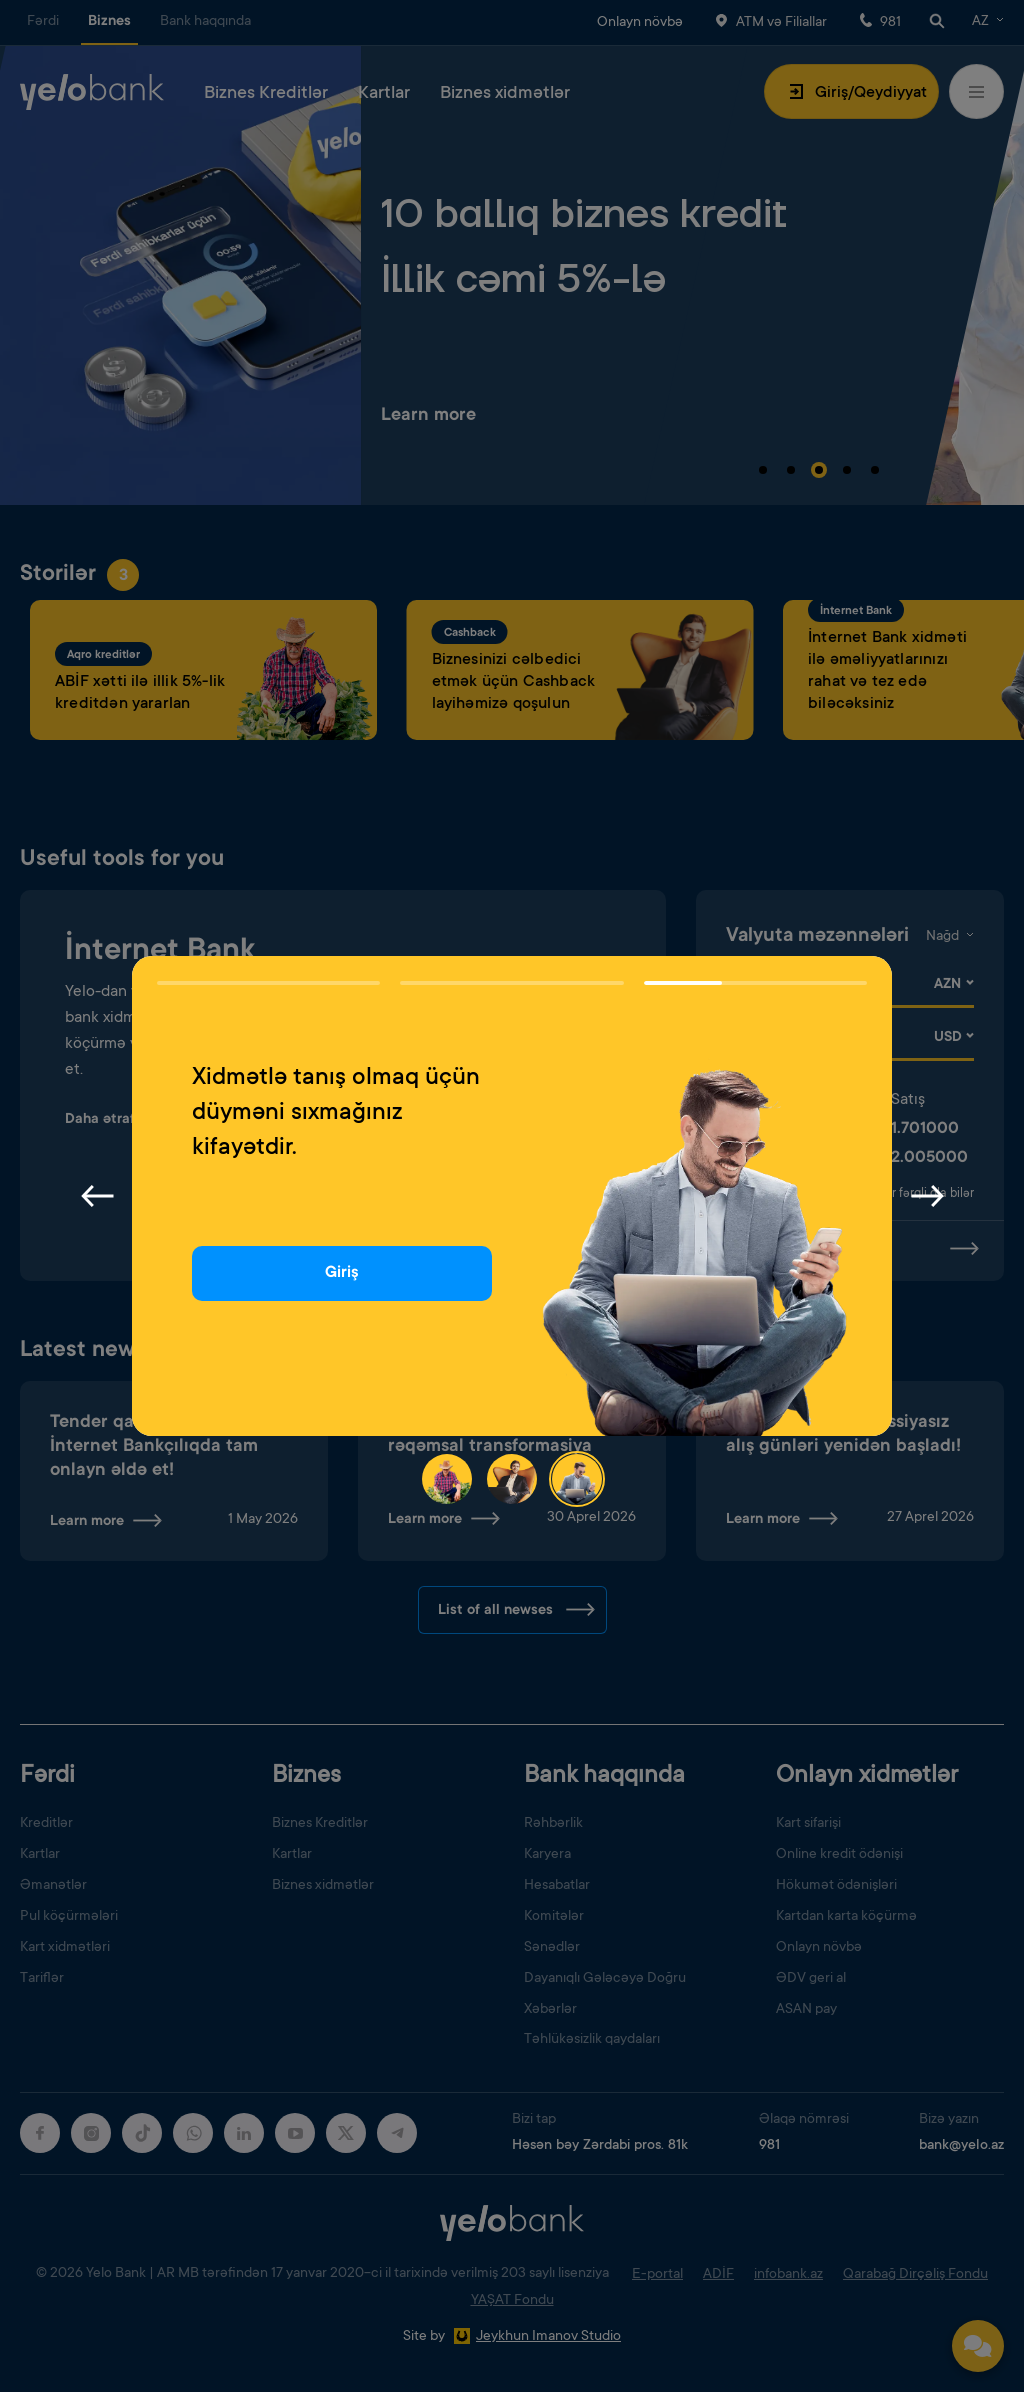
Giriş (342, 1273)
